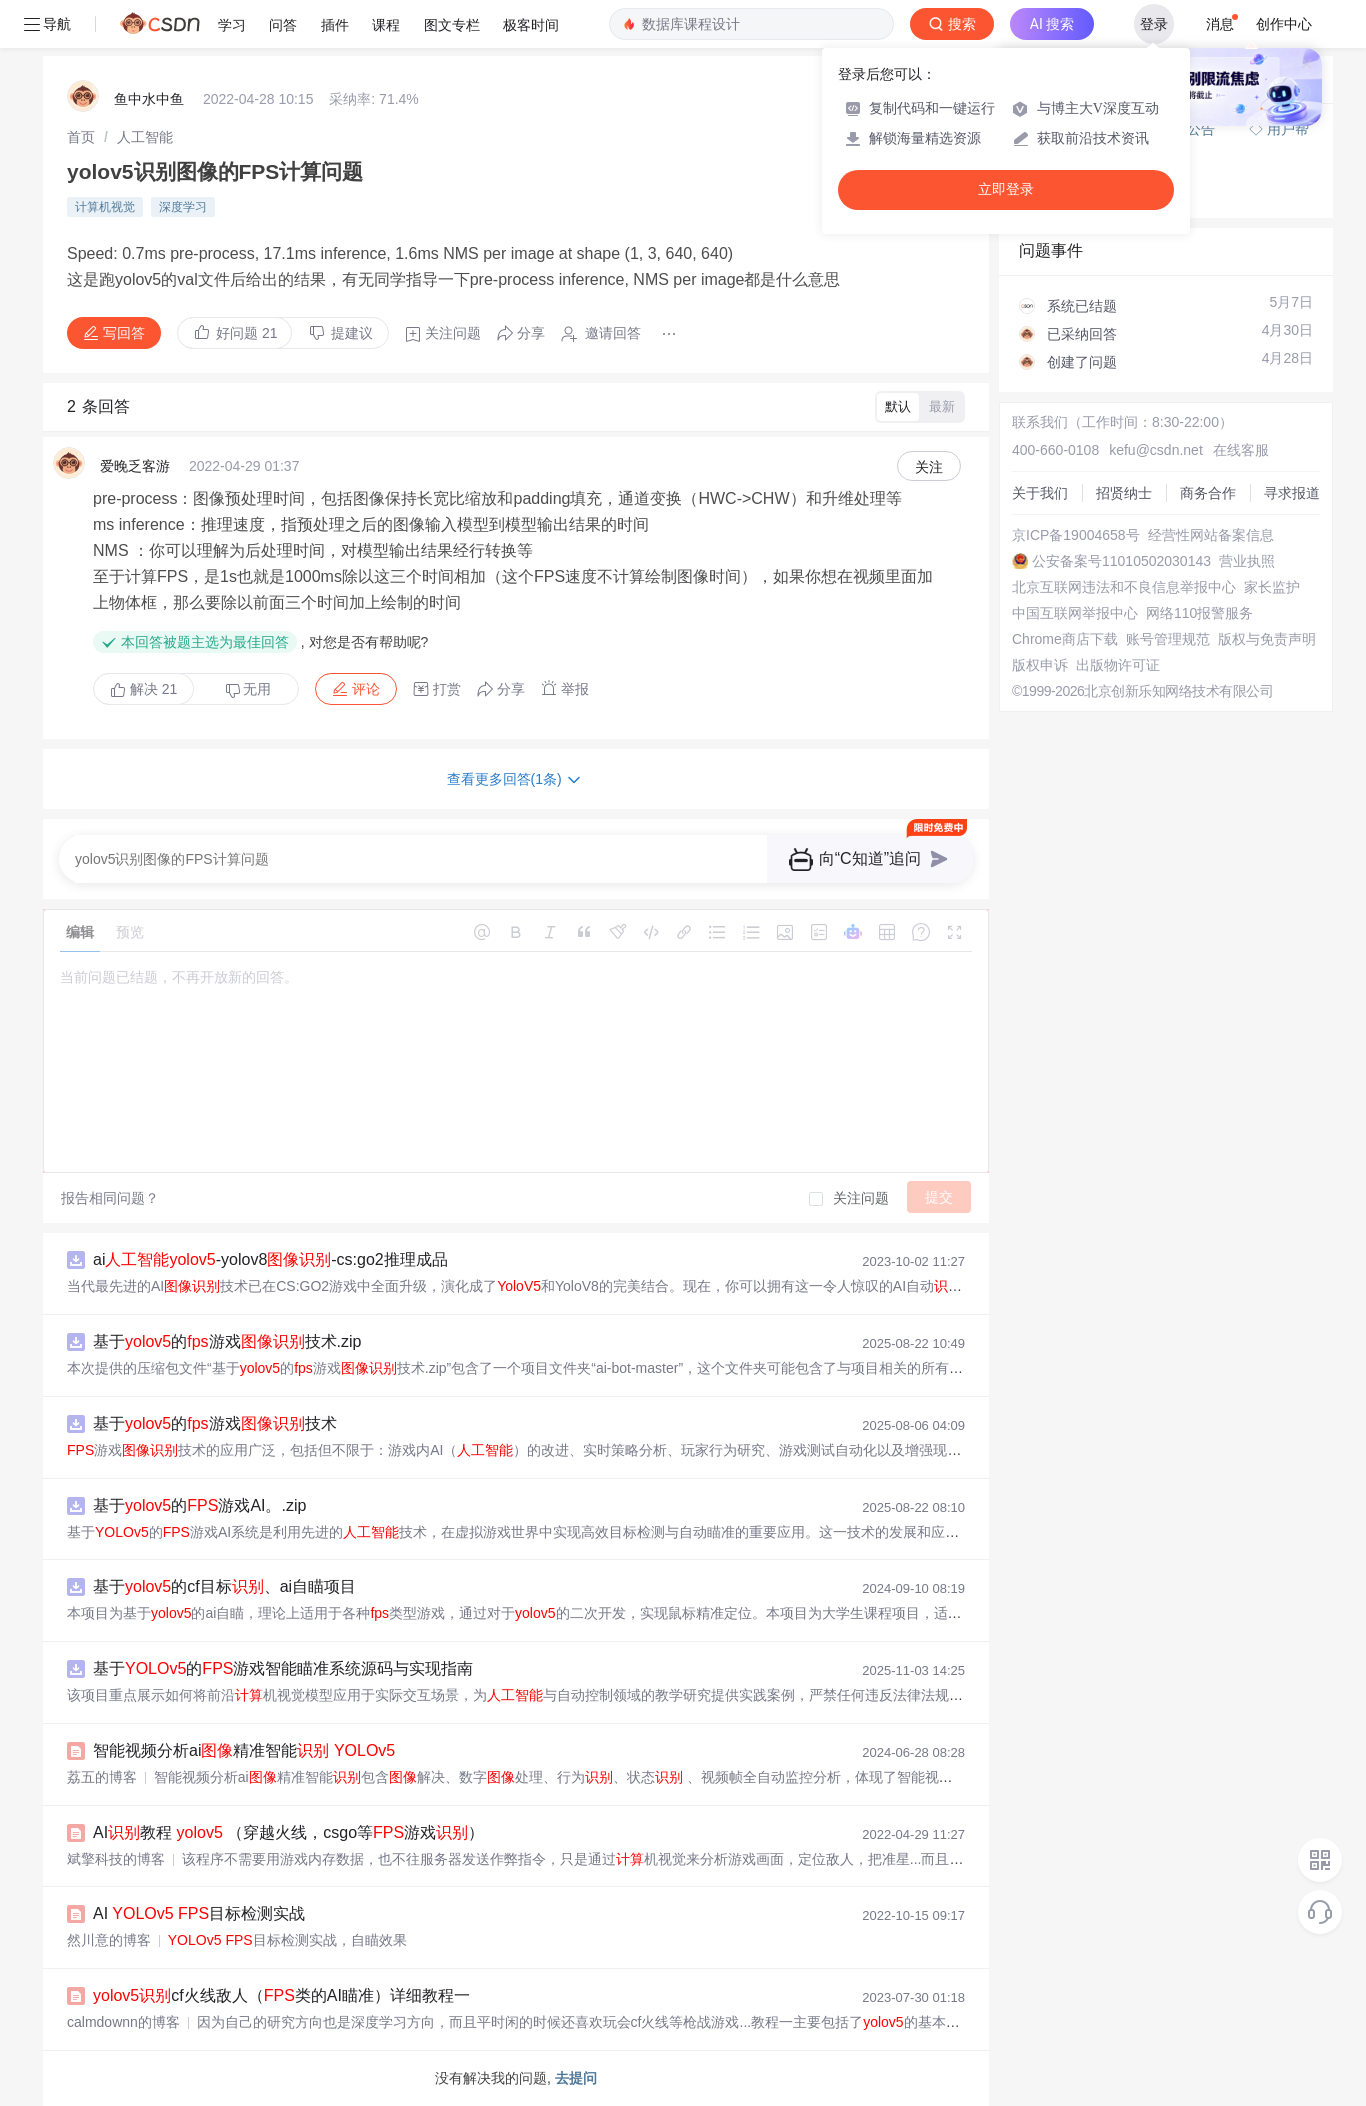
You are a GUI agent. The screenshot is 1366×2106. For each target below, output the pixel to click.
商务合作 (1208, 493)
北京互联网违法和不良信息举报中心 (1124, 587)
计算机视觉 (105, 207)
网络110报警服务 (1199, 613)
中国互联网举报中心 (1075, 613)
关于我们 (1040, 493)
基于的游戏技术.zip (227, 1341)
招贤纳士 (1124, 493)
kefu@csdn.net (1156, 450)
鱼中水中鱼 (149, 99)
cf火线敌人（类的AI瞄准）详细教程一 (281, 1995)
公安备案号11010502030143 (1121, 561)
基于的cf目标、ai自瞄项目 (224, 1586)
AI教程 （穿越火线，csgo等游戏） (288, 1832)
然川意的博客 (109, 1940)
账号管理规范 (1168, 639)
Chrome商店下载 (1065, 639)
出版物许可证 (1118, 665)
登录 (1154, 24)
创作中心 (1284, 24)
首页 (81, 137)
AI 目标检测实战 (199, 1913)
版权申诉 (1040, 665)
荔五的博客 (102, 1777)
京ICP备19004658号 (1076, 535)
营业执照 (1247, 561)
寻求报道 (1292, 493)
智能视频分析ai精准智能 (244, 1750)
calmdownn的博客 (123, 2022)
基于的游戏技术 (215, 1423)
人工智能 (145, 137)
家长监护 (1272, 587)
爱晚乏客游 (135, 466)
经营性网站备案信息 (1211, 535)
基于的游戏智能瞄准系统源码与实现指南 (283, 1668)
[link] (81, 137)
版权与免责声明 (1267, 639)
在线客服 (1241, 450)
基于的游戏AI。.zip (199, 1505)
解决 (143, 689)
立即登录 (1006, 189)
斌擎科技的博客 (116, 1859)
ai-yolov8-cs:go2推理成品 (270, 1259)
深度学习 (183, 207)
